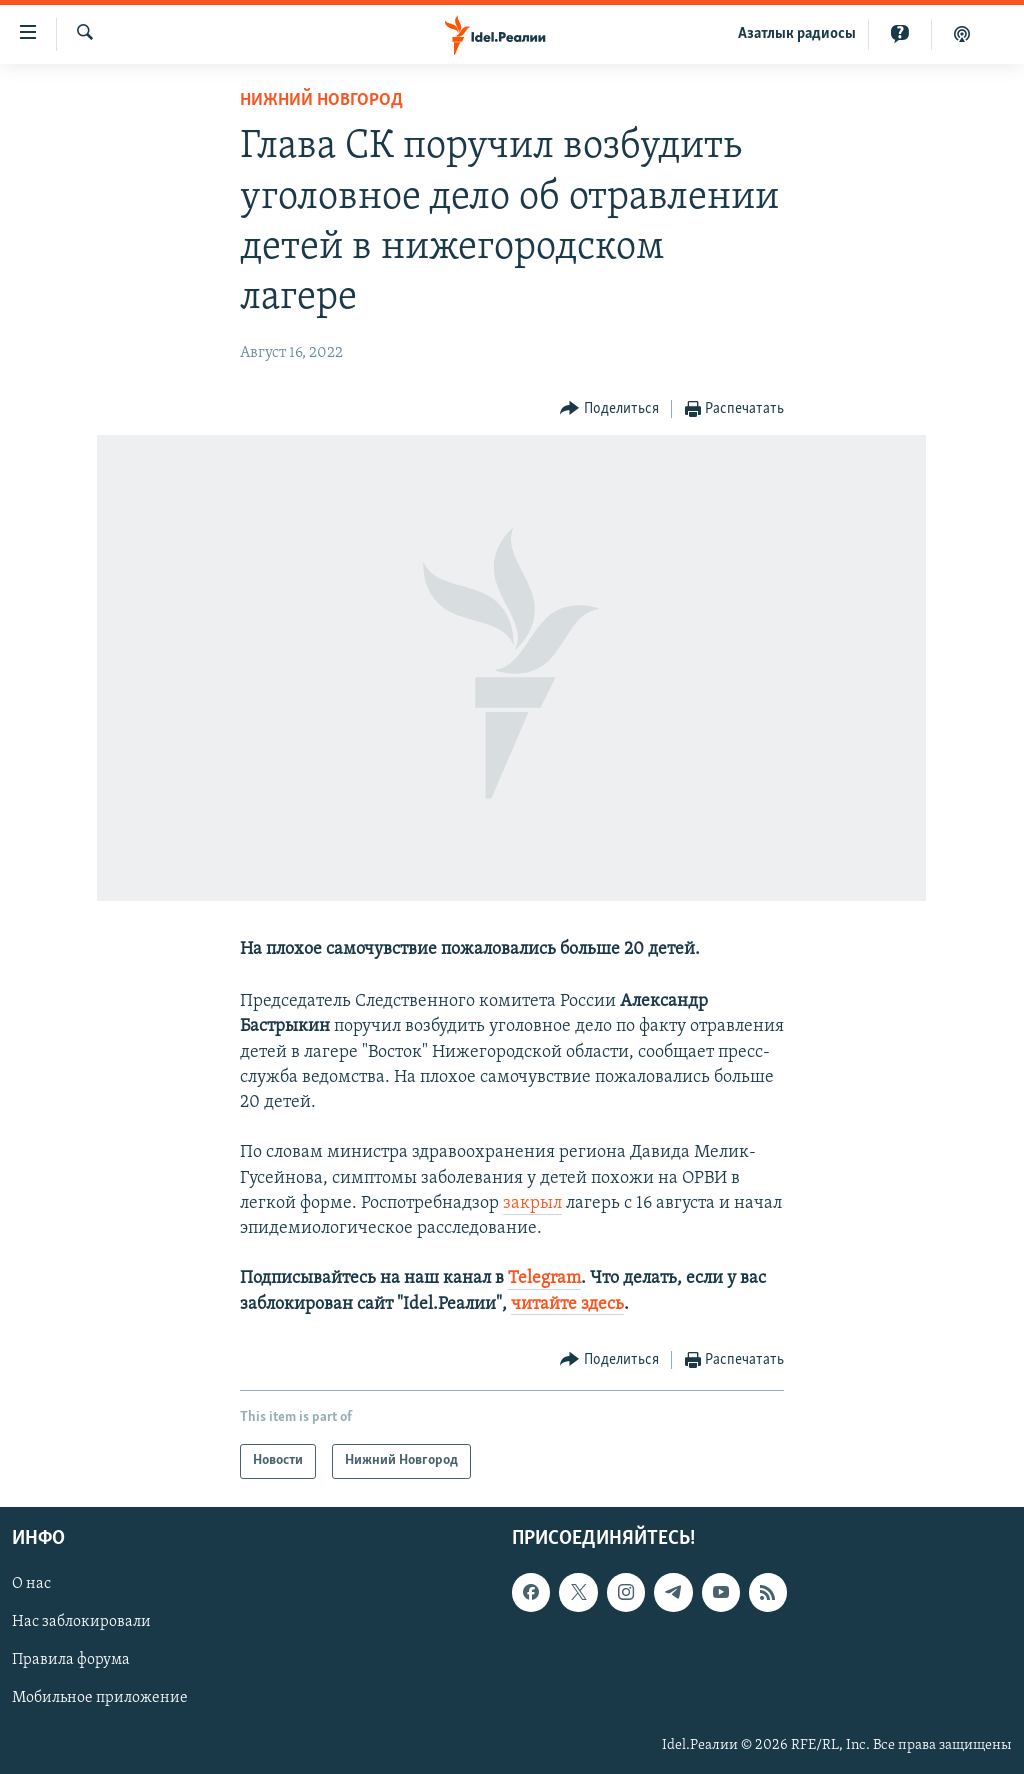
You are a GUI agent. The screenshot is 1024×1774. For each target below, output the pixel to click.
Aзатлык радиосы (797, 34)
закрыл (532, 1203)
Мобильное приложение (100, 1698)
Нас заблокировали (81, 1622)
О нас (31, 1584)
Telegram (544, 1278)
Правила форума (71, 1660)
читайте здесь (567, 1304)
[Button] (609, 409)
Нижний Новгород (321, 100)
